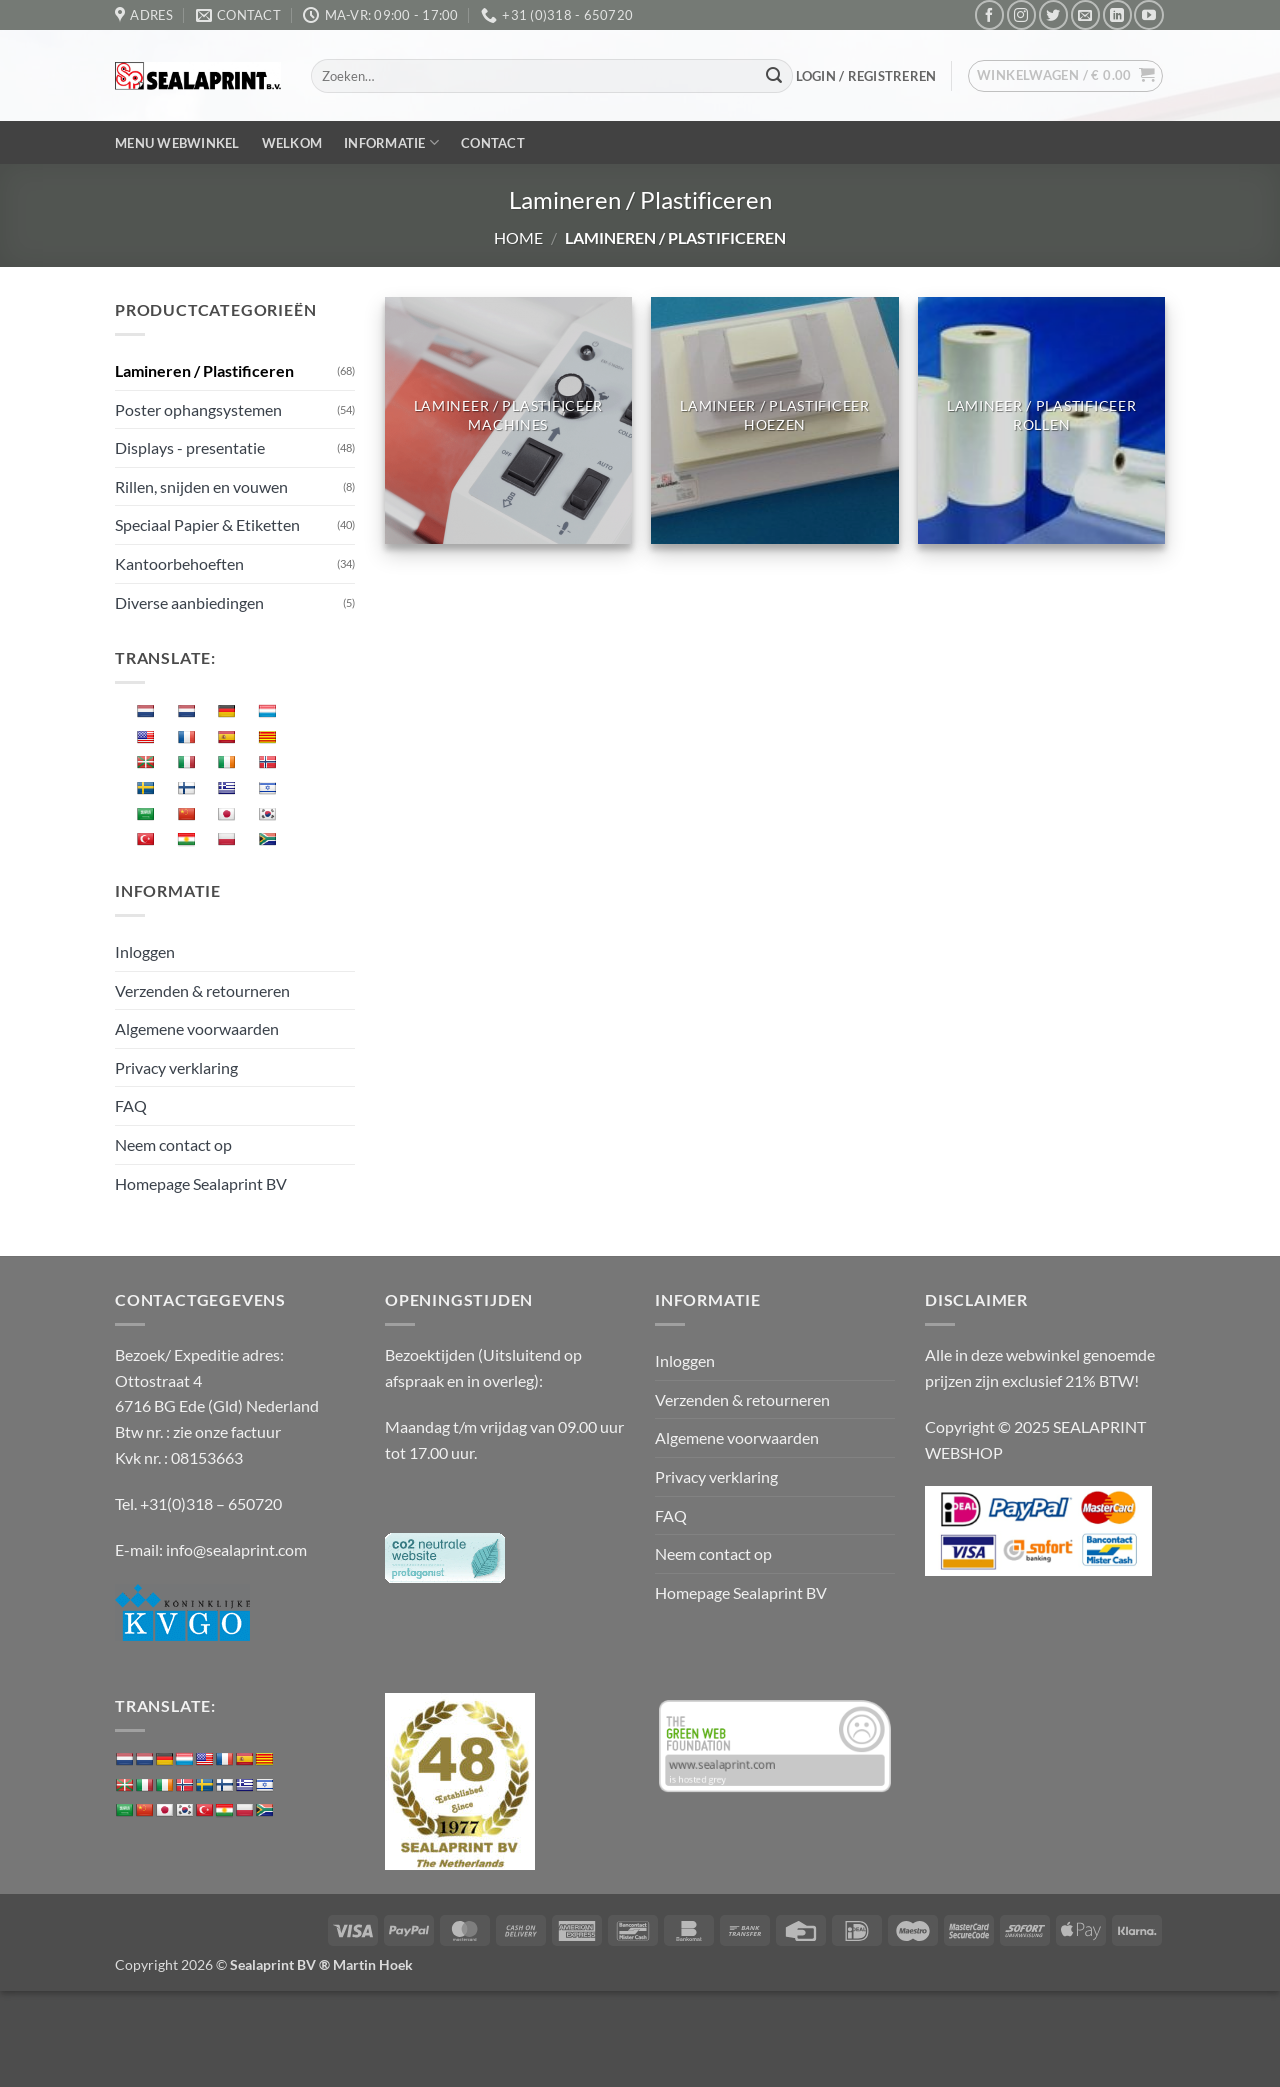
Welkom (292, 143)
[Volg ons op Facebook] (989, 14)
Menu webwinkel (177, 143)
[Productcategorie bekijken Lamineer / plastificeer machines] (508, 420)
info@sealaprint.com (236, 1549)
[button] (866, 76)
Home (518, 237)
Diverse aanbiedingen (189, 602)
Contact (493, 143)
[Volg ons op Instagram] (1021, 14)
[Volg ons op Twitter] (1053, 14)
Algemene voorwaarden (197, 1028)
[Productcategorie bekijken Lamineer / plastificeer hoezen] (774, 420)
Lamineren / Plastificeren (204, 370)
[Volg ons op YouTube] (1148, 14)
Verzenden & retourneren (202, 990)
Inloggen (145, 951)
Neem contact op (173, 1144)
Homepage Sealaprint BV (201, 1183)
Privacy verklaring (176, 1067)
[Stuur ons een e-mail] (1085, 14)
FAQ (131, 1105)
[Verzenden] (774, 76)
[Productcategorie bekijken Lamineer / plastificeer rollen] (1041, 420)
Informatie (391, 142)
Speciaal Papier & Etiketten (207, 524)
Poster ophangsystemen (198, 409)
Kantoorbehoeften (179, 563)
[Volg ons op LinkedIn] (1117, 14)
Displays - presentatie (190, 447)
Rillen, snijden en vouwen (201, 486)
